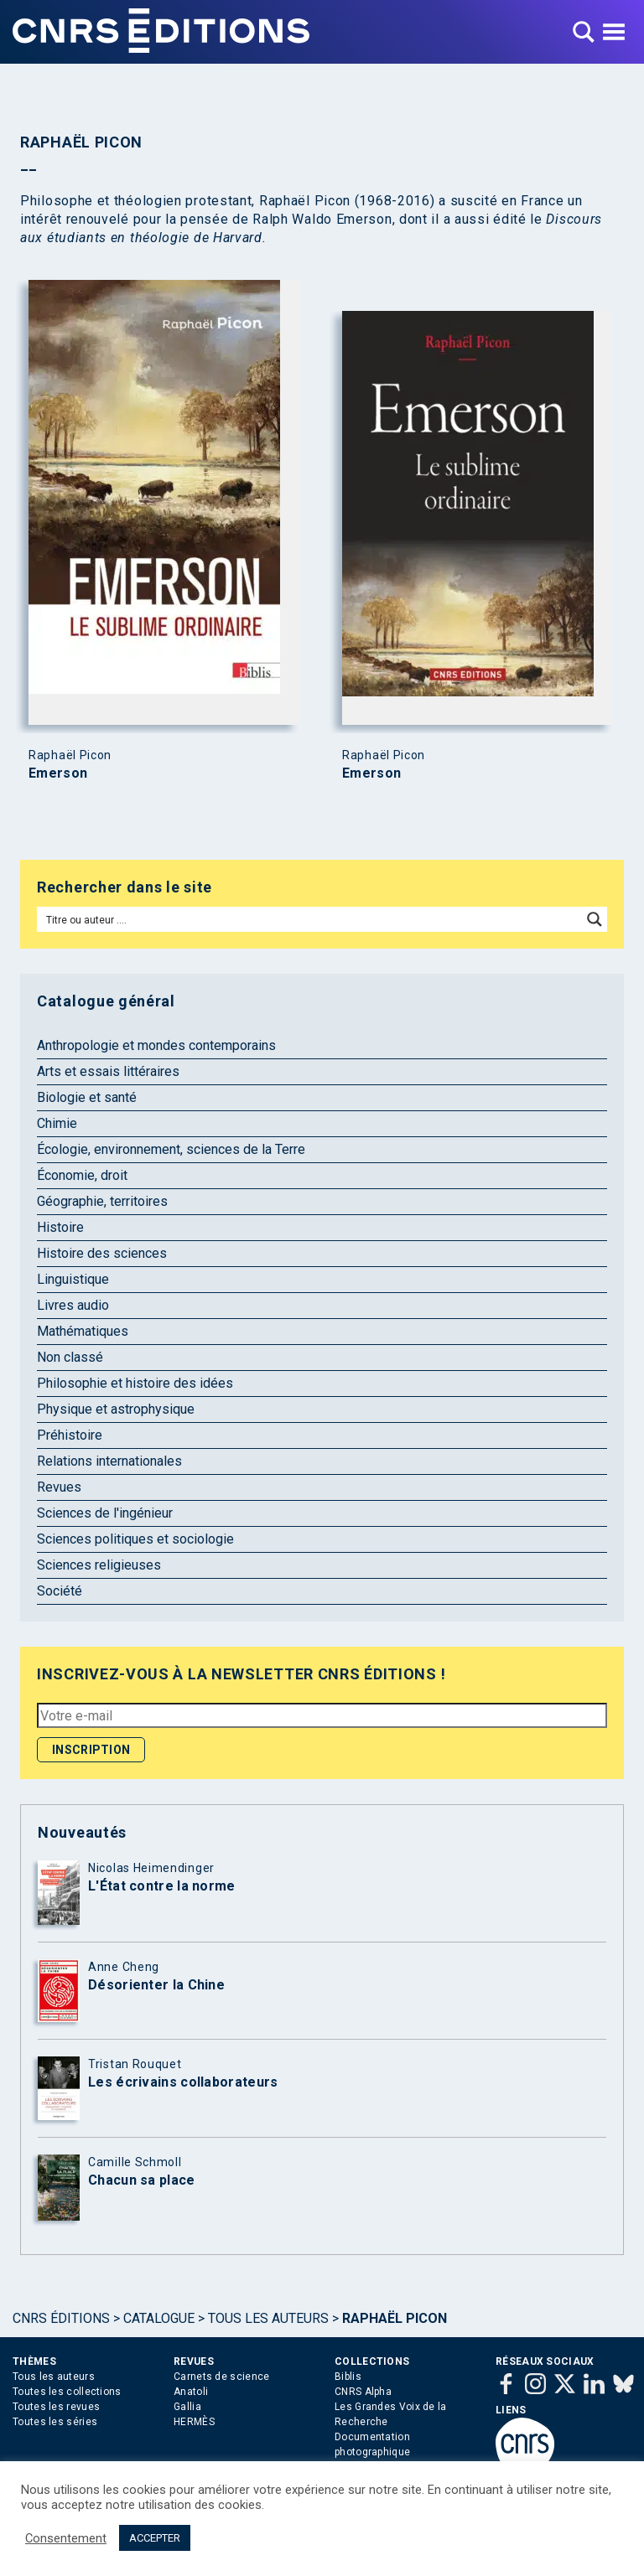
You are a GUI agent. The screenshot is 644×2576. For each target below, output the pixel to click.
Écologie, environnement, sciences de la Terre (171, 1149)
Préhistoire (69, 1435)
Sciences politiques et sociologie (135, 1539)
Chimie (57, 1123)
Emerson (58, 773)
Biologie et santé (87, 1097)
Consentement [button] (65, 2538)
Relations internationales (109, 1461)
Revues (59, 1487)
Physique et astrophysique (116, 1409)
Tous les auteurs (268, 2318)
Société (59, 1591)
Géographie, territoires (102, 1201)
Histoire (60, 1227)
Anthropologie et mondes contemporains (156, 1045)
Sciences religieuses (99, 1565)
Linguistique (73, 1279)
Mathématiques (82, 1331)
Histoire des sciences (102, 1253)
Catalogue (159, 2318)
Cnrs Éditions (61, 2318)
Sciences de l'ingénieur (105, 1513)
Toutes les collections (67, 2392)
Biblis (348, 2376)
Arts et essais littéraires (108, 1071)
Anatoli (191, 2392)
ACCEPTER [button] (154, 2538)
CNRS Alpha (363, 2392)
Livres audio (73, 1305)
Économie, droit (82, 1175)
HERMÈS (194, 2422)
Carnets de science (221, 2376)
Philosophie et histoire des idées (135, 1383)
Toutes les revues (56, 2407)
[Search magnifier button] (594, 919)
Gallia (187, 2407)
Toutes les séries (55, 2422)
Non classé (70, 1357)
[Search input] (310, 919)
